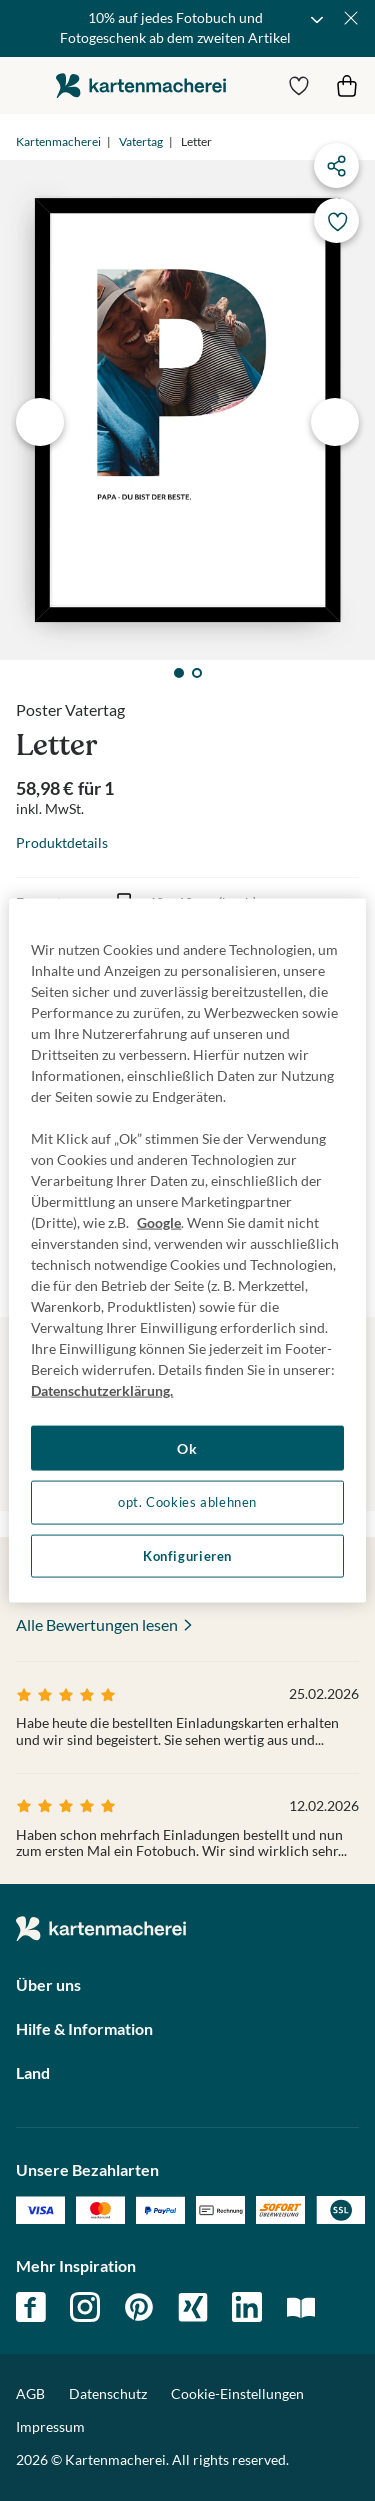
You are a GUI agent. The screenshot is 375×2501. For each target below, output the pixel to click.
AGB (30, 2393)
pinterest (139, 2307)
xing (193, 2307)
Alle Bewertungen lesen (97, 1624)
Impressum (50, 2426)
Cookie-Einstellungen (237, 2394)
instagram (85, 2307)
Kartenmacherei (58, 141)
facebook (31, 2307)
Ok (187, 1447)
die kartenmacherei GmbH (141, 85)
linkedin (247, 2307)
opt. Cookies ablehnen (187, 1502)
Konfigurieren (187, 1555)
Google (159, 1221)
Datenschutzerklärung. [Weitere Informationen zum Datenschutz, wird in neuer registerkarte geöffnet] (102, 1389)
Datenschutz (108, 2393)
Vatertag (141, 141)
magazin (301, 2307)
